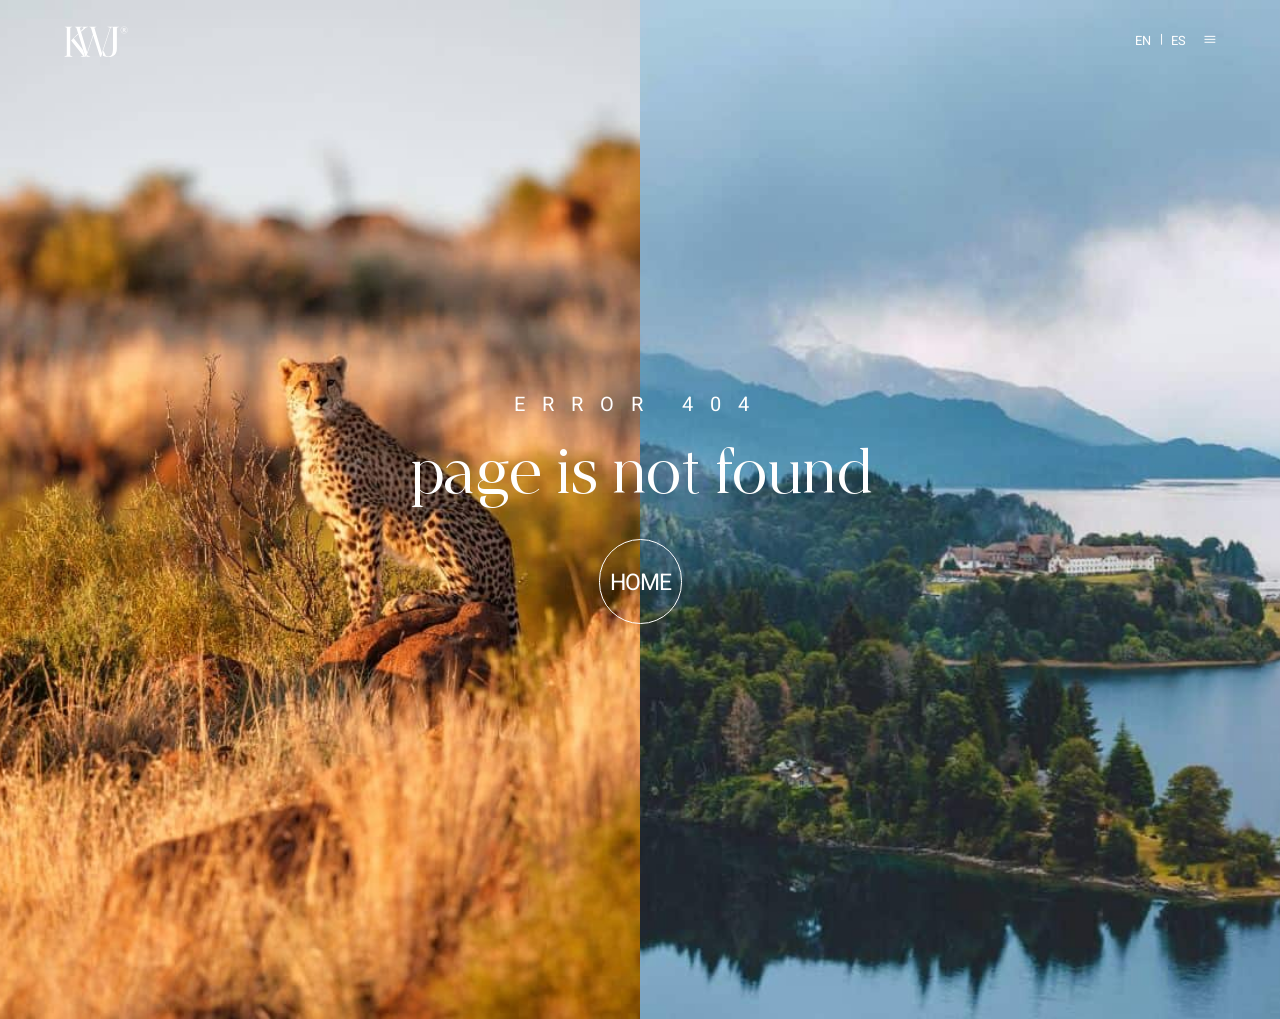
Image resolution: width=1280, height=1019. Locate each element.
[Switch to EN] (1138, 42)
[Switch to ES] (1173, 42)
